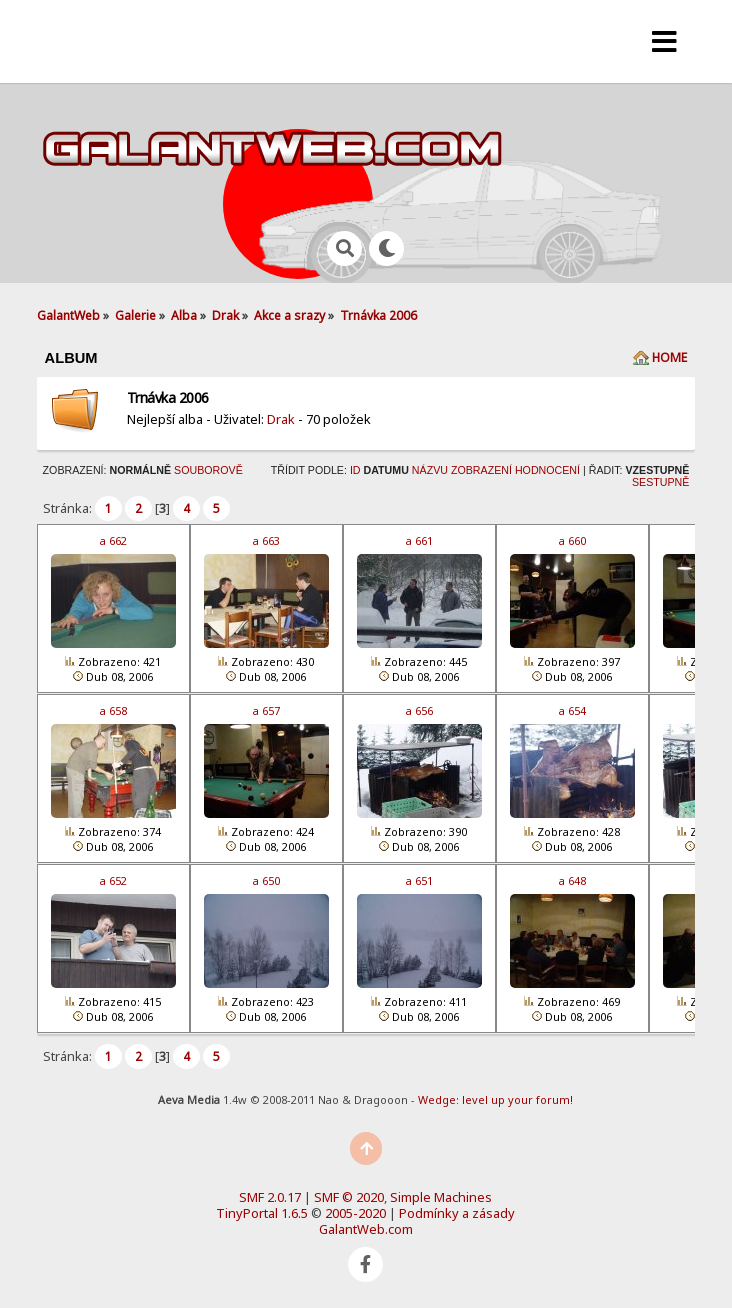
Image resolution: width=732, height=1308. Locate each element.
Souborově (208, 470)
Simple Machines (441, 1197)
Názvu (430, 470)
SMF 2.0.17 (270, 1197)
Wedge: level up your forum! (495, 1099)
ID (355, 470)
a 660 (572, 540)
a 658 (113, 710)
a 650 (266, 880)
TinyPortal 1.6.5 (262, 1213)
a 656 (419, 710)
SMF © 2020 (349, 1197)
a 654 (572, 710)
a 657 (266, 710)
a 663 (266, 540)
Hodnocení (547, 470)
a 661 (419, 540)
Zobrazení (481, 470)
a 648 (572, 880)
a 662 (113, 540)
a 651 (419, 880)
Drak (281, 419)
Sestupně (660, 482)
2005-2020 (355, 1213)
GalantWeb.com (366, 1229)
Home (669, 357)
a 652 (113, 880)
